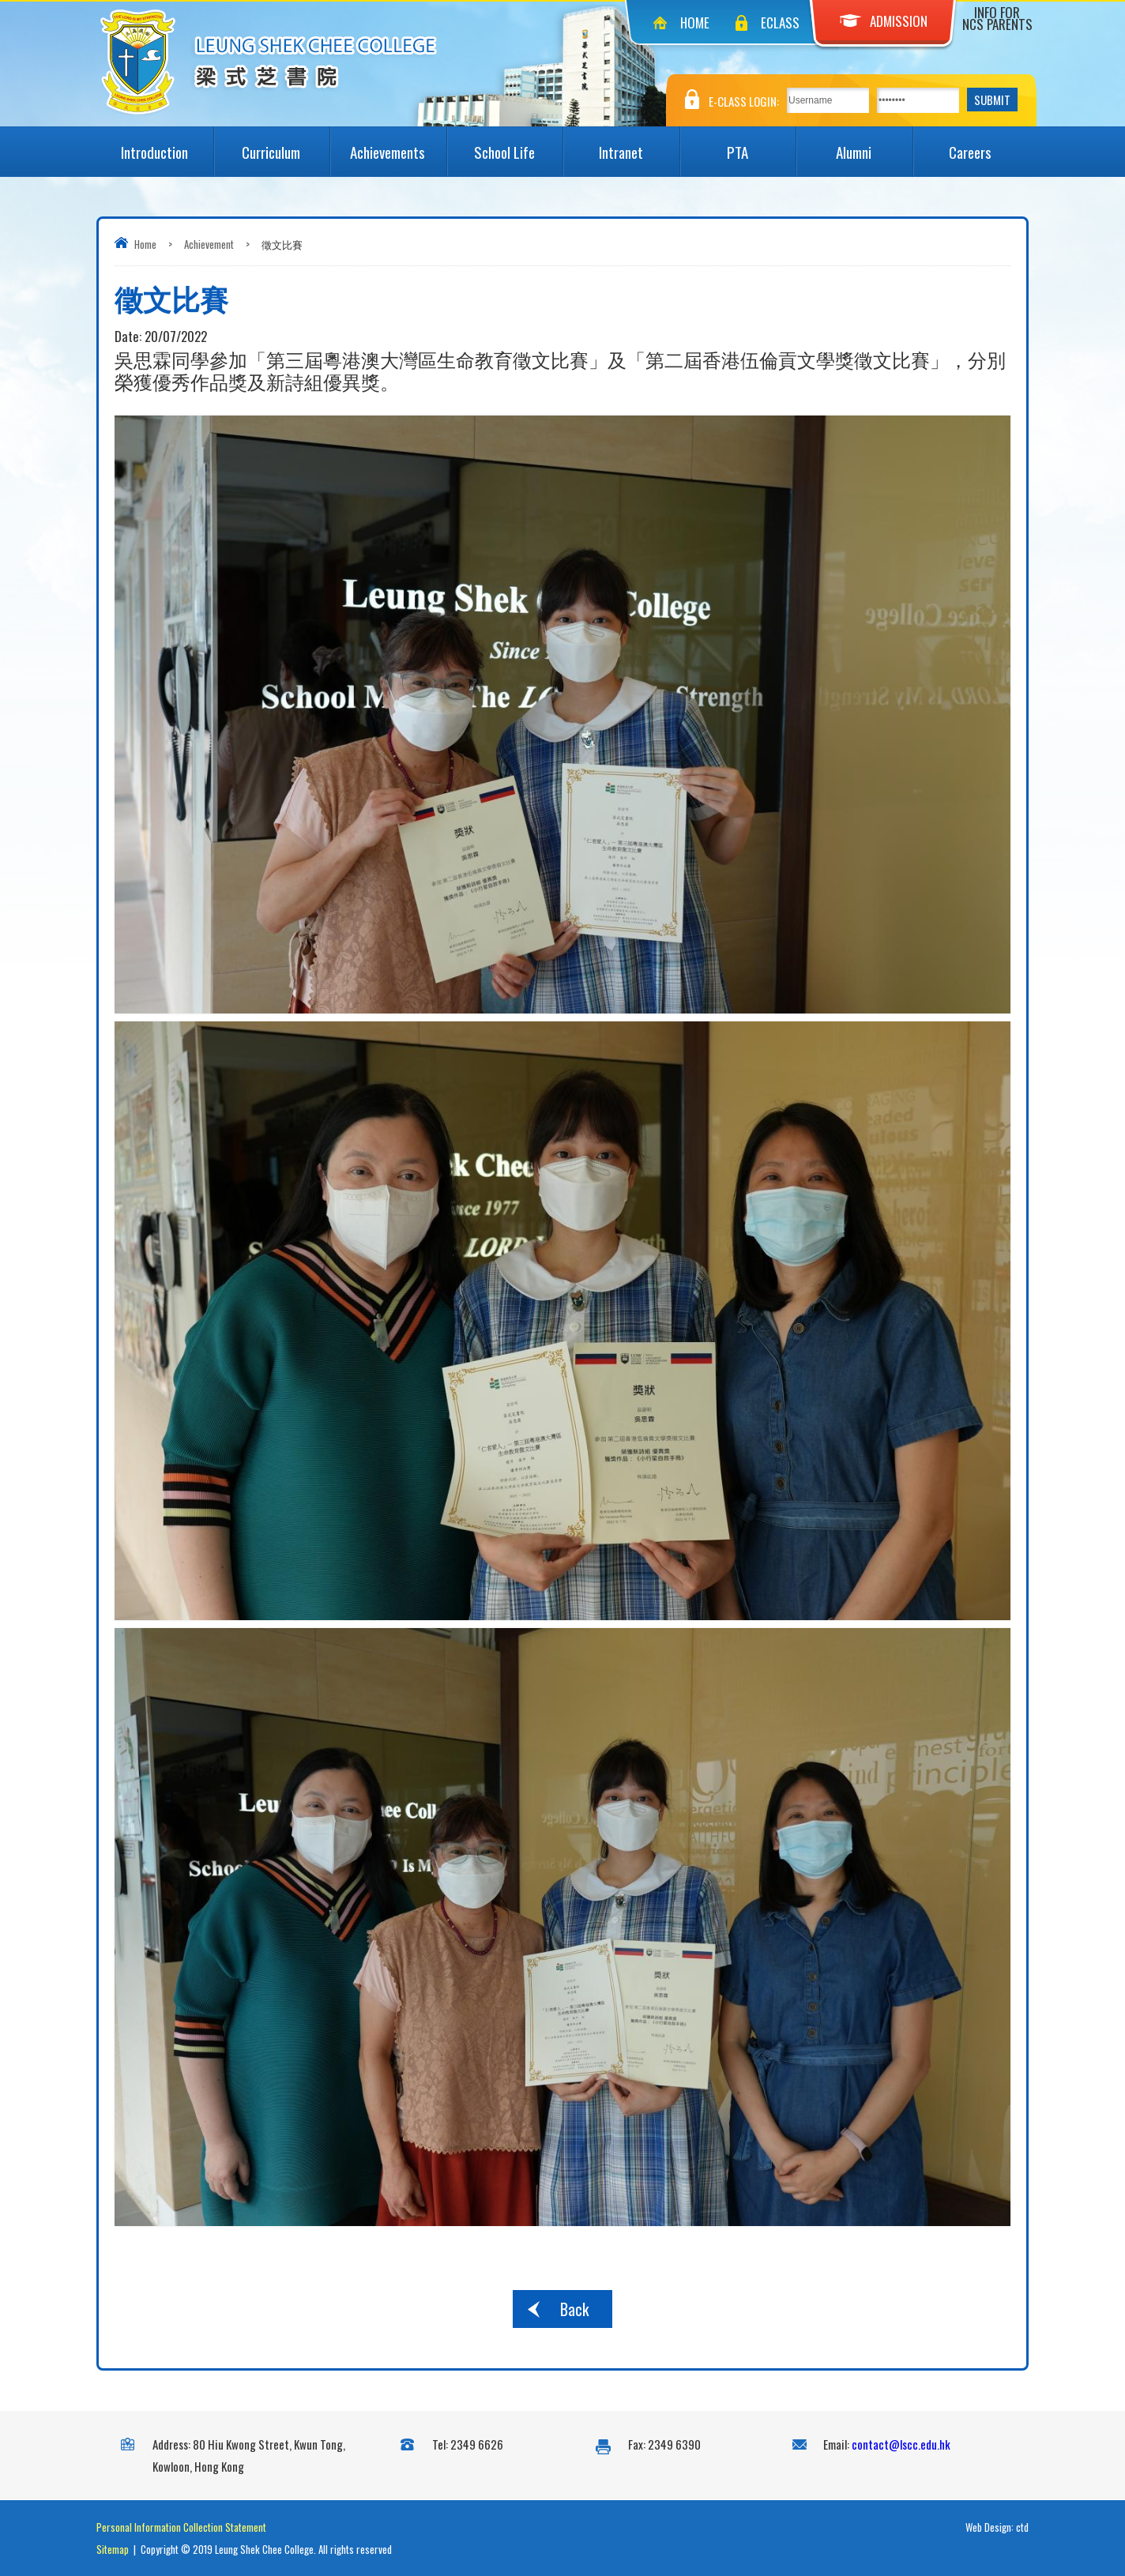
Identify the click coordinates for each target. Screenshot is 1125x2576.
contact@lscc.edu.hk (901, 2444)
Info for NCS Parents (997, 18)
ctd (1022, 2527)
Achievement (209, 244)
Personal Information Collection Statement (181, 2527)
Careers (989, 144)
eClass (780, 22)
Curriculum (285, 144)
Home (694, 22)
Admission (883, 21)
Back (574, 2309)
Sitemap (112, 2549)
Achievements (398, 144)
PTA (761, 144)
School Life (518, 144)
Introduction (167, 144)
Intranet (639, 144)
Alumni (874, 144)
